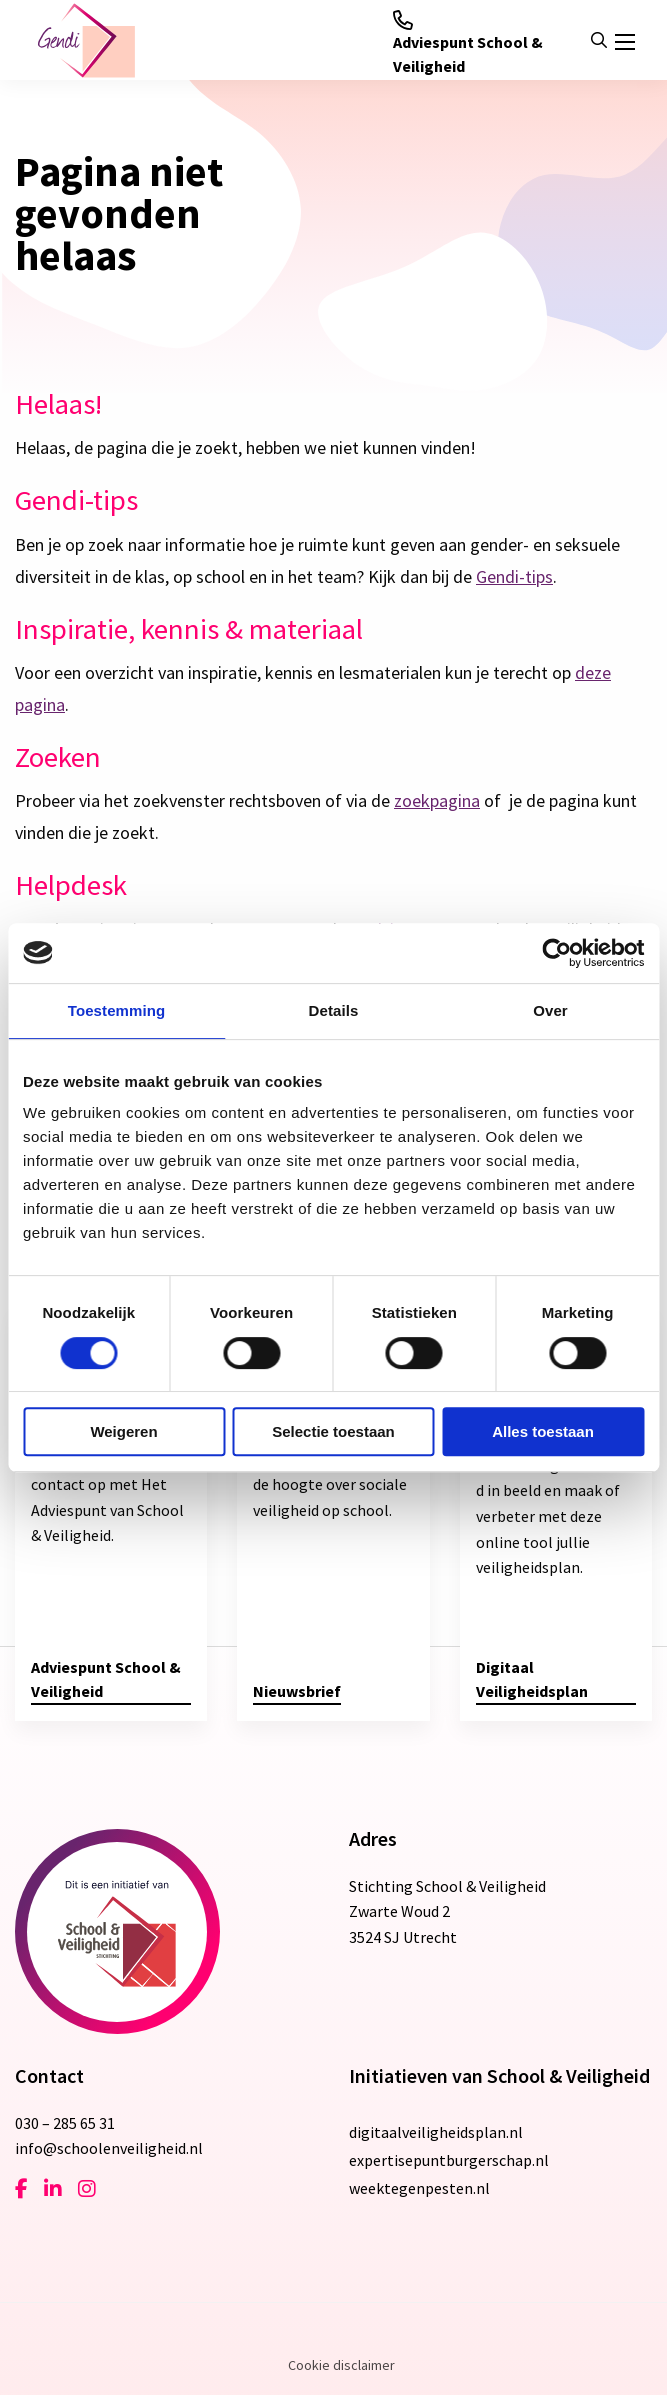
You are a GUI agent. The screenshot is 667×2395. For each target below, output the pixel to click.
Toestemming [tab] (117, 1010)
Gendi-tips (514, 576)
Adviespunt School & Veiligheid (468, 43)
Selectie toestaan (333, 1431)
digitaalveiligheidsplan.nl (436, 2132)
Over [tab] (550, 1010)
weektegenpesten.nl (419, 2188)
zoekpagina (437, 800)
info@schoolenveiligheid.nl (109, 2148)
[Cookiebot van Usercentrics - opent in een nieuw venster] (556, 953)
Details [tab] (334, 1010)
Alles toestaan (543, 1431)
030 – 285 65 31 (65, 2123)
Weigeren (123, 1431)
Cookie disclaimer (341, 2365)
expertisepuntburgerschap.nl (449, 2160)
